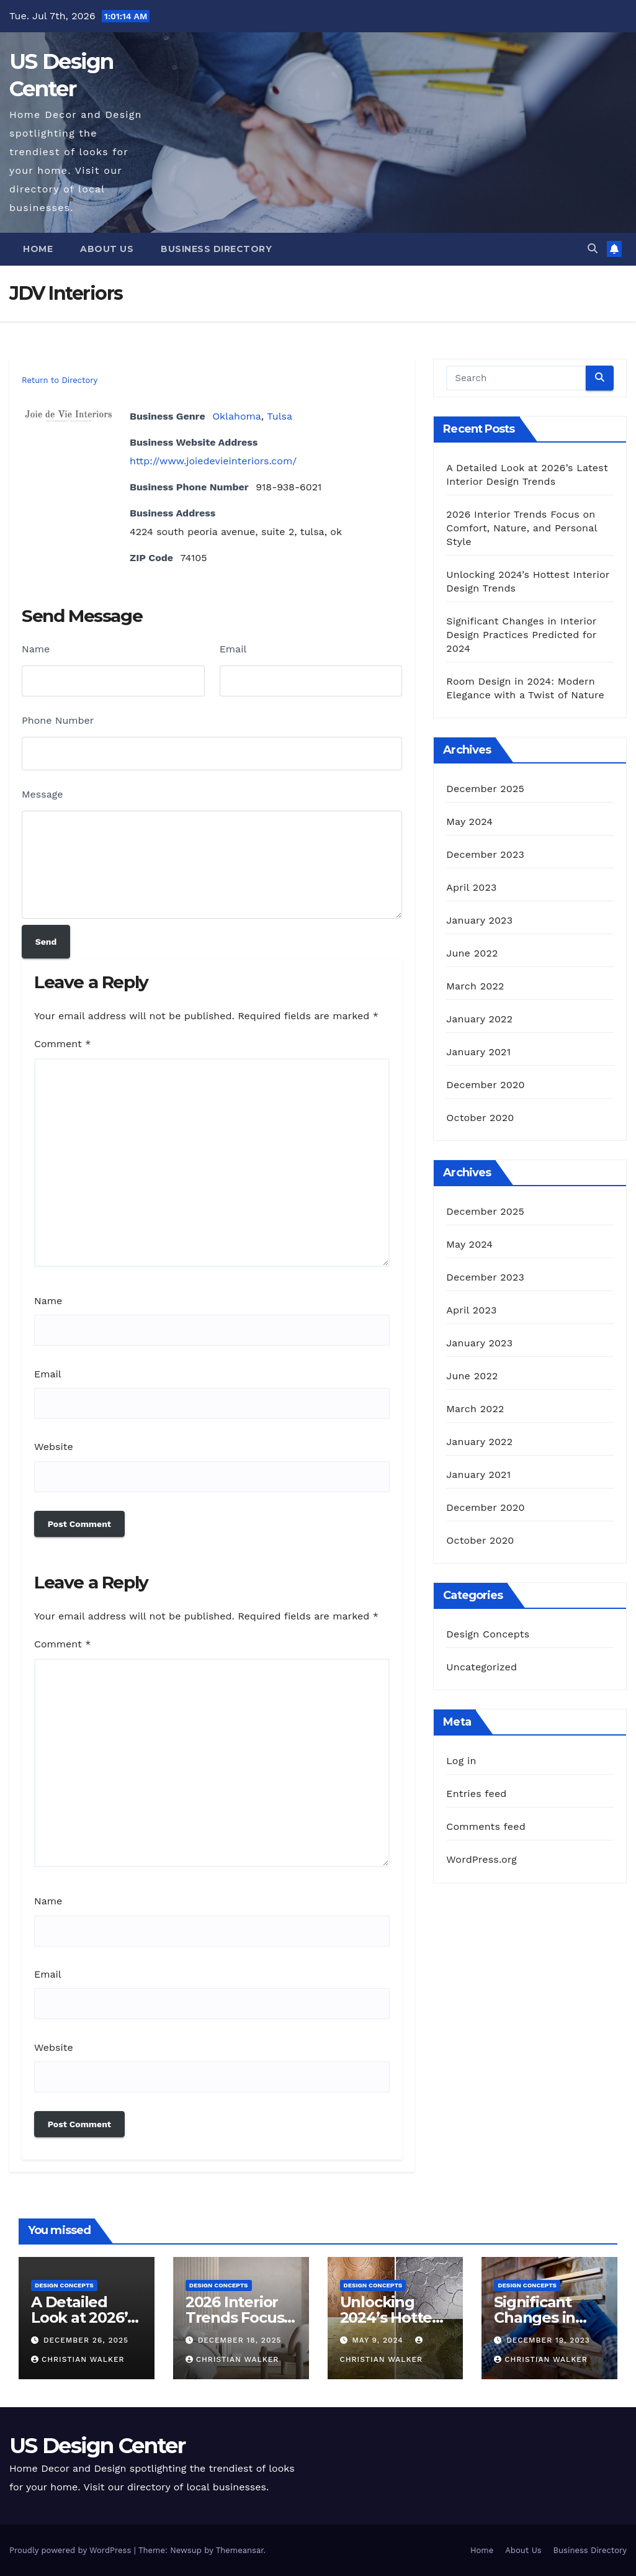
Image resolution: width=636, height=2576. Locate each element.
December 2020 (485, 1085)
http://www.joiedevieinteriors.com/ (213, 461)
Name (36, 649)
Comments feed (486, 1826)
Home (38, 248)
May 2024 (469, 821)
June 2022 (472, 953)
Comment (62, 1044)
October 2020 (480, 1118)
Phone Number (58, 720)
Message (42, 794)
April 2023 (471, 887)
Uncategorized (481, 1667)
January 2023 (479, 920)
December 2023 (485, 854)
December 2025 (485, 789)
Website (53, 1446)
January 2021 (478, 1052)
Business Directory (216, 248)
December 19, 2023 (548, 2340)
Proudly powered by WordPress (71, 2550)
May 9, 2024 (379, 2340)
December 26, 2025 (85, 2340)
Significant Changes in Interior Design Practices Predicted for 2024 (521, 634)
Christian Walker (78, 2359)
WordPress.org (481, 1859)
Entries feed (476, 1793)
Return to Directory (59, 380)
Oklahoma (236, 416)
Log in (461, 1761)
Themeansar (240, 2550)
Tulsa (279, 416)
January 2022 (479, 1019)
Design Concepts (487, 1634)
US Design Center (97, 2446)
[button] (593, 248)
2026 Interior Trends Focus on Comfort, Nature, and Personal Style (521, 527)
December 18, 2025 (240, 2340)
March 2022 (475, 986)
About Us (106, 248)
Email (233, 649)
